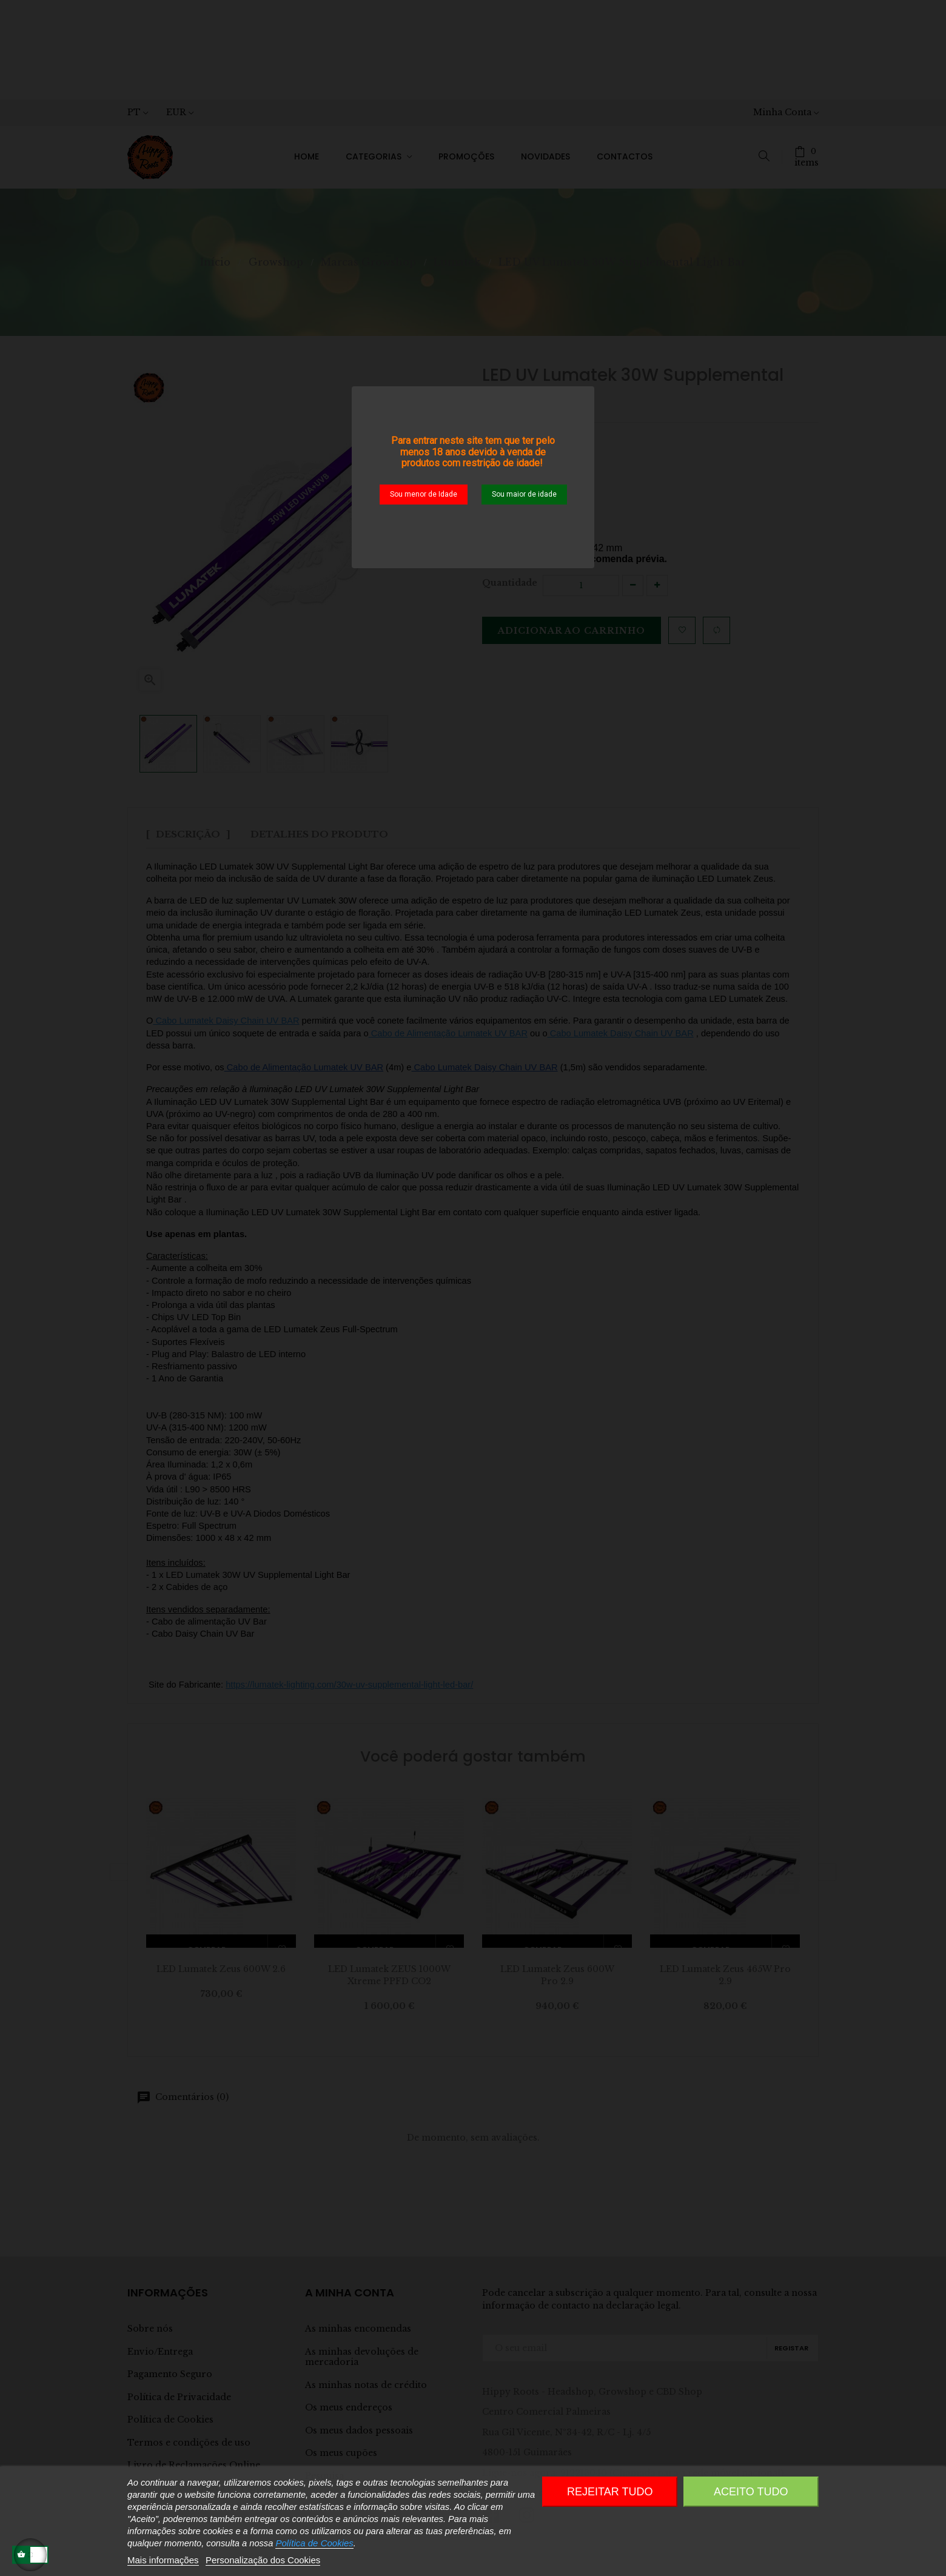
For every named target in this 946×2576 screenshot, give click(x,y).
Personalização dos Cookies (263, 2560)
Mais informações (163, 2560)
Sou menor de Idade (423, 494)
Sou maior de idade (524, 494)
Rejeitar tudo (609, 2492)
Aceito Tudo (751, 2492)
